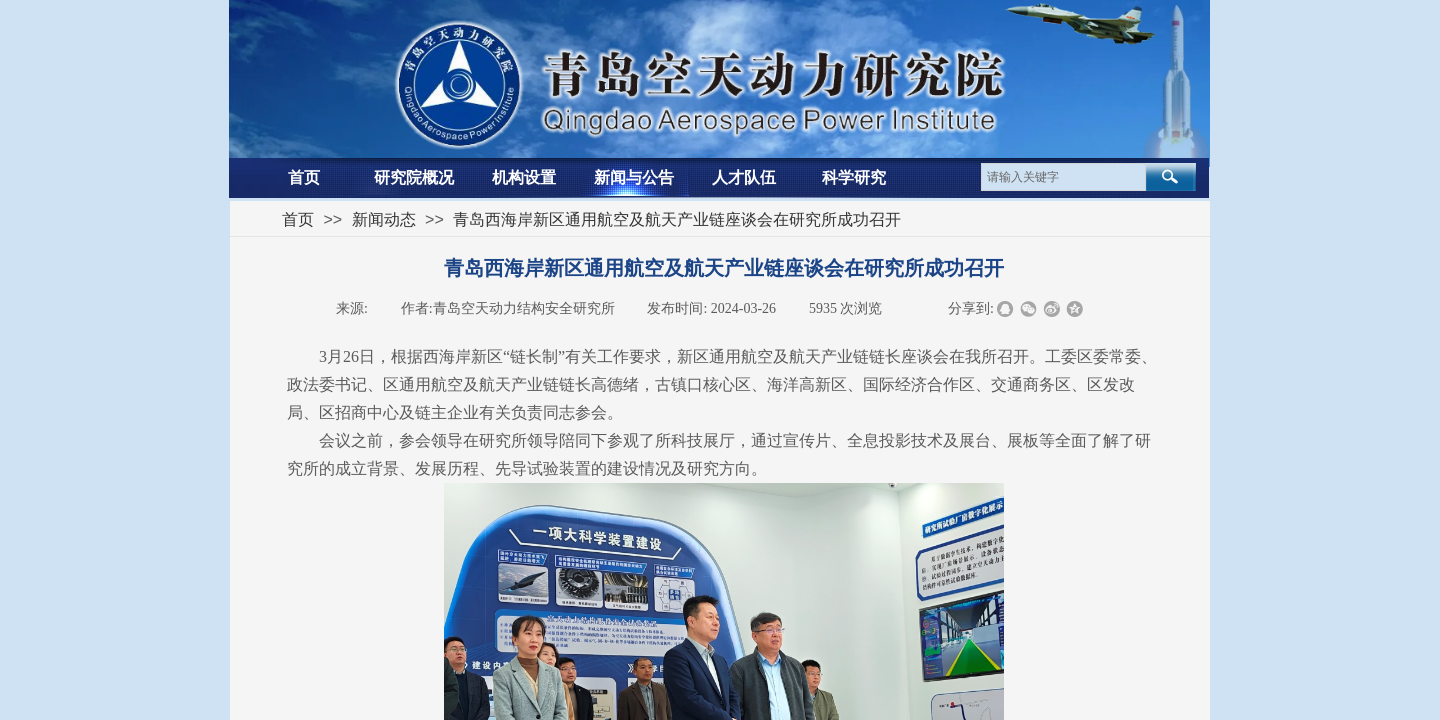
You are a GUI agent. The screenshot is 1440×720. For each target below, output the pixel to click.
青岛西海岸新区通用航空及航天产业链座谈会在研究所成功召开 (677, 219)
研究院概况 (414, 177)
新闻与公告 (634, 177)
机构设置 (524, 177)
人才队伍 (744, 177)
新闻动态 (384, 219)
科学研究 (854, 177)
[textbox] (1063, 177)
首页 (304, 177)
